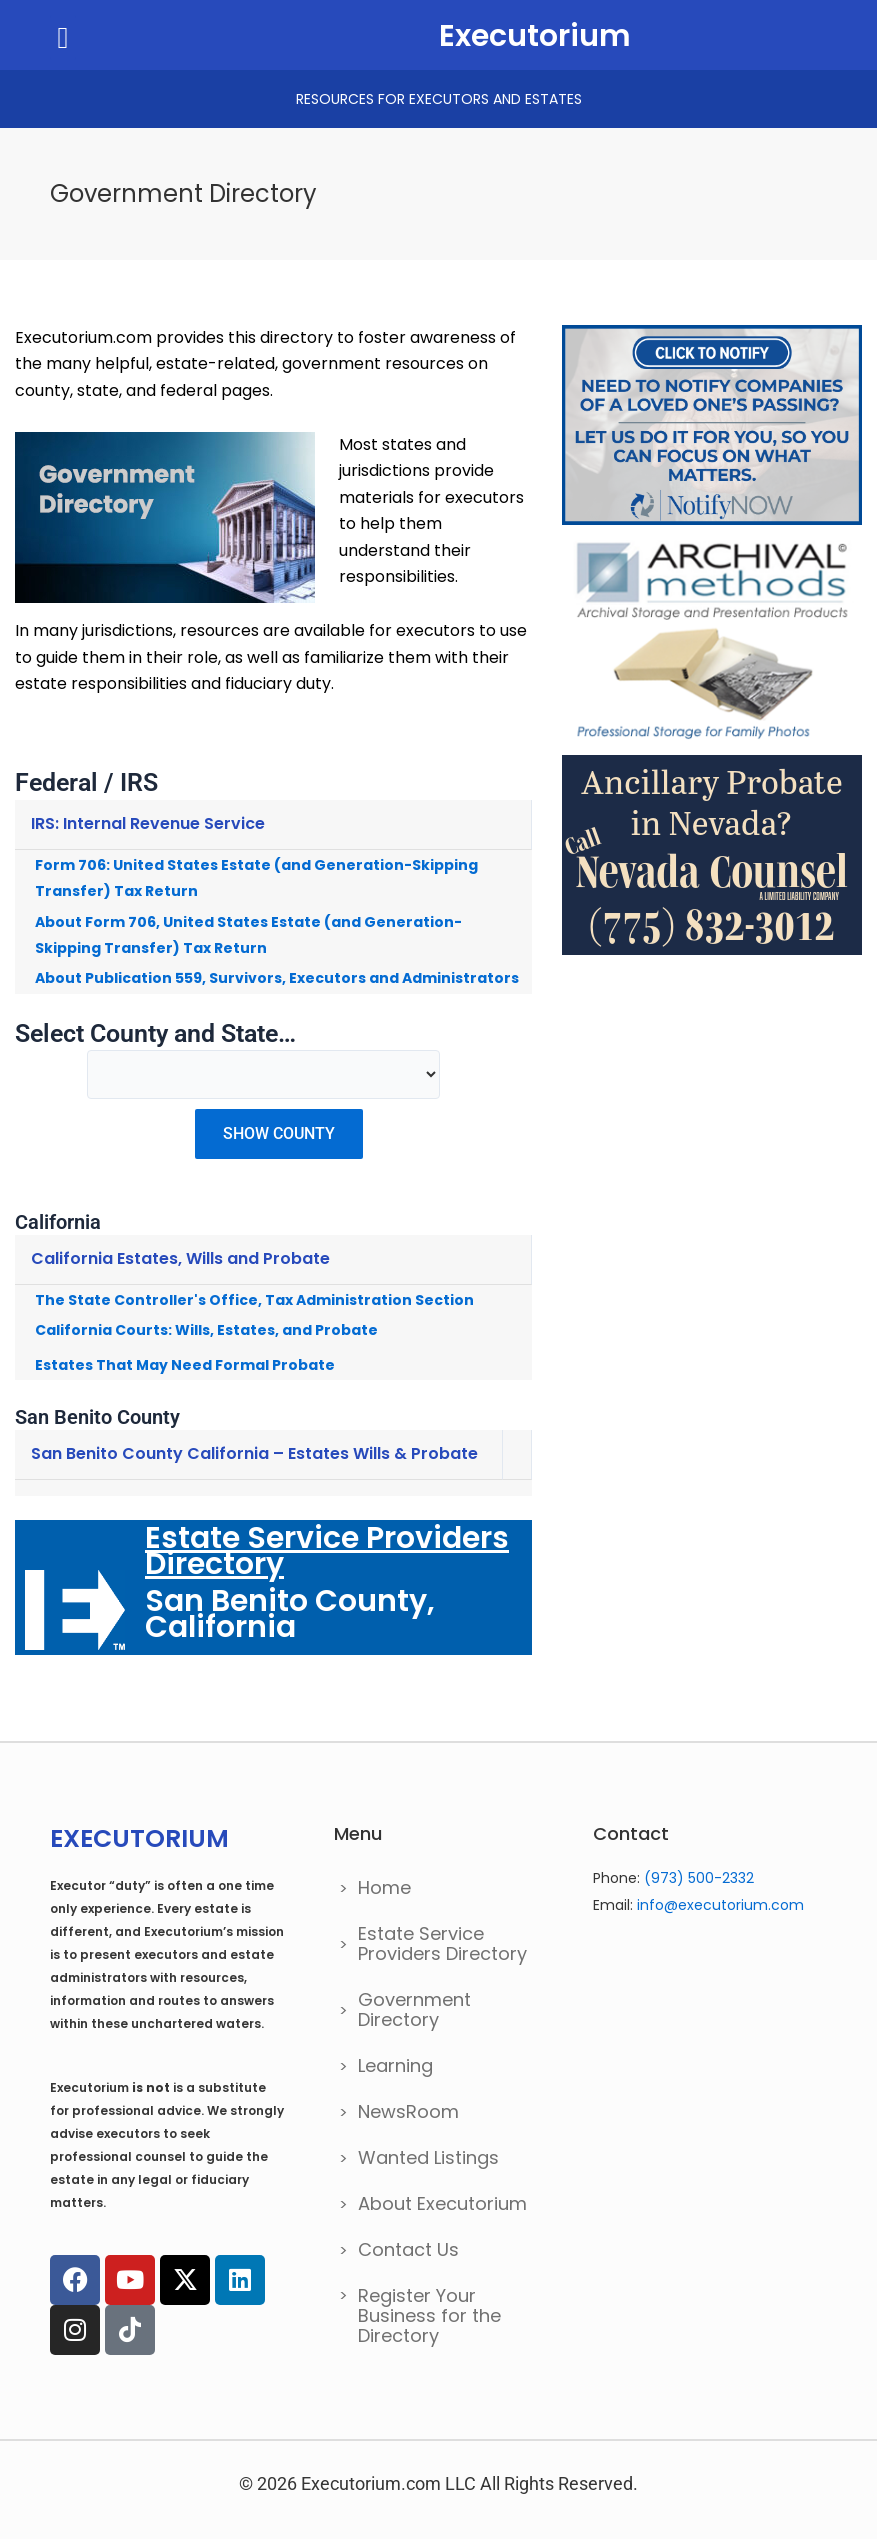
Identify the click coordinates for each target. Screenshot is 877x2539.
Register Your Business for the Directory (429, 2315)
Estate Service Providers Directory (442, 1943)
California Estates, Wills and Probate (180, 1258)
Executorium (535, 36)
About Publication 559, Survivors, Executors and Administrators (277, 978)
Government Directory (414, 2009)
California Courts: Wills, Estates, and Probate (206, 1330)
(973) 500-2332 (699, 1878)
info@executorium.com (720, 1905)
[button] (63, 37)
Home (384, 1887)
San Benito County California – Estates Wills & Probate (254, 1453)
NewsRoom (408, 2111)
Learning (395, 2065)
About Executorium (442, 2203)
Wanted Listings (428, 2157)
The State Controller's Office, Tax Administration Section (254, 1300)
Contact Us (408, 2249)
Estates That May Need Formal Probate (185, 1365)
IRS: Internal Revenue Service (148, 823)
